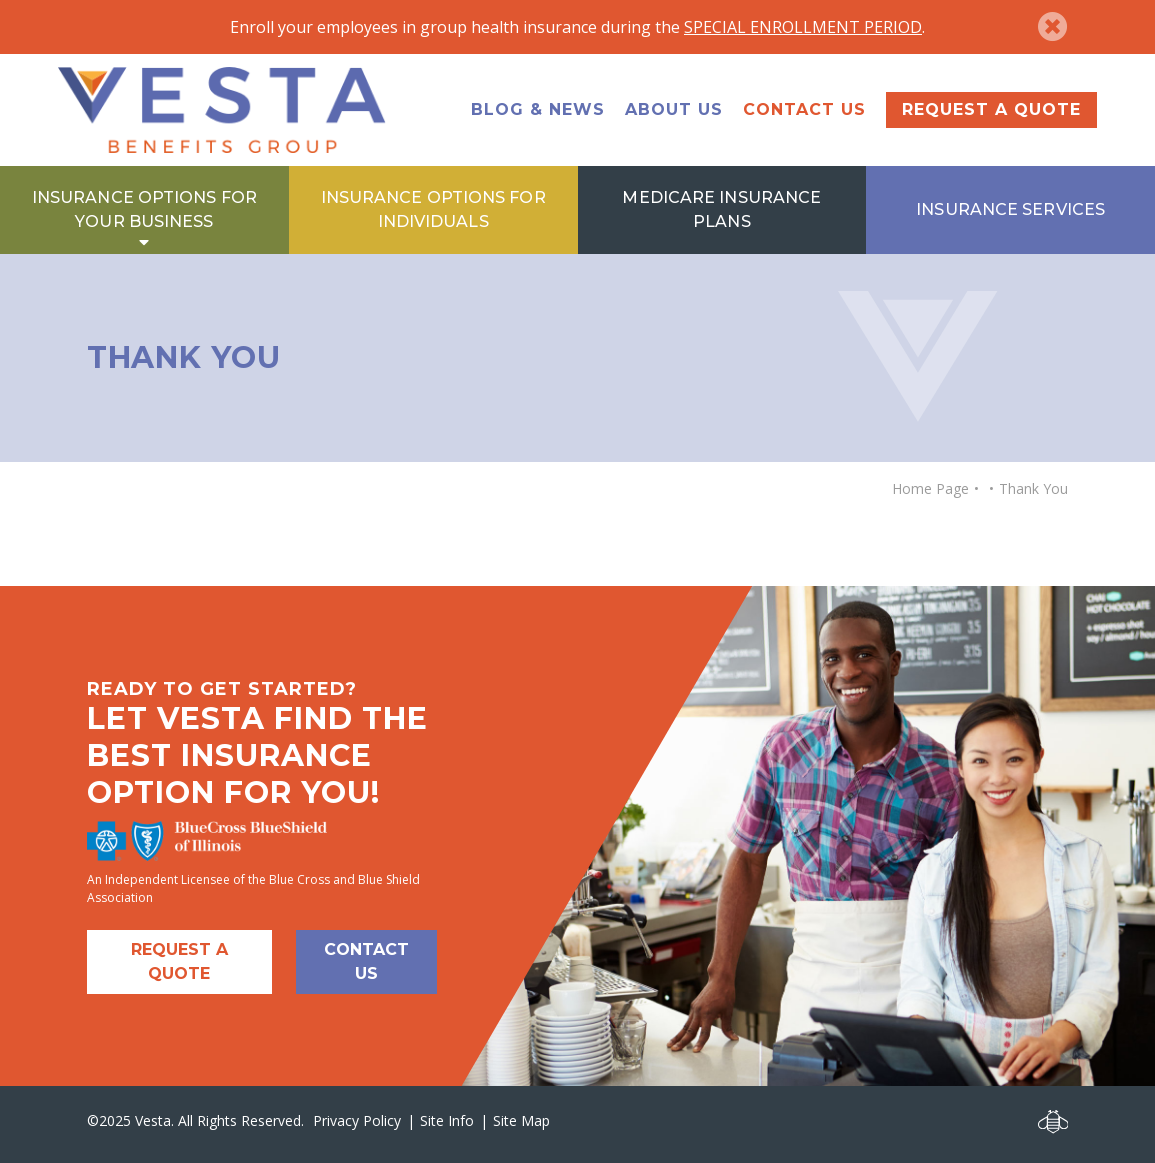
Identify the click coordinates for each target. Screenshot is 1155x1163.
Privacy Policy (357, 1120)
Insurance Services (1010, 209)
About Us (674, 109)
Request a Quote (991, 109)
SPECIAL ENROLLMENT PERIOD (803, 27)
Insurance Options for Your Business (144, 209)
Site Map (521, 1120)
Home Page (930, 488)
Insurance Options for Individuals (433, 209)
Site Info (447, 1120)
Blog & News (538, 109)
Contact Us (804, 109)
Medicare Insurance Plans (721, 209)
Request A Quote (179, 961)
